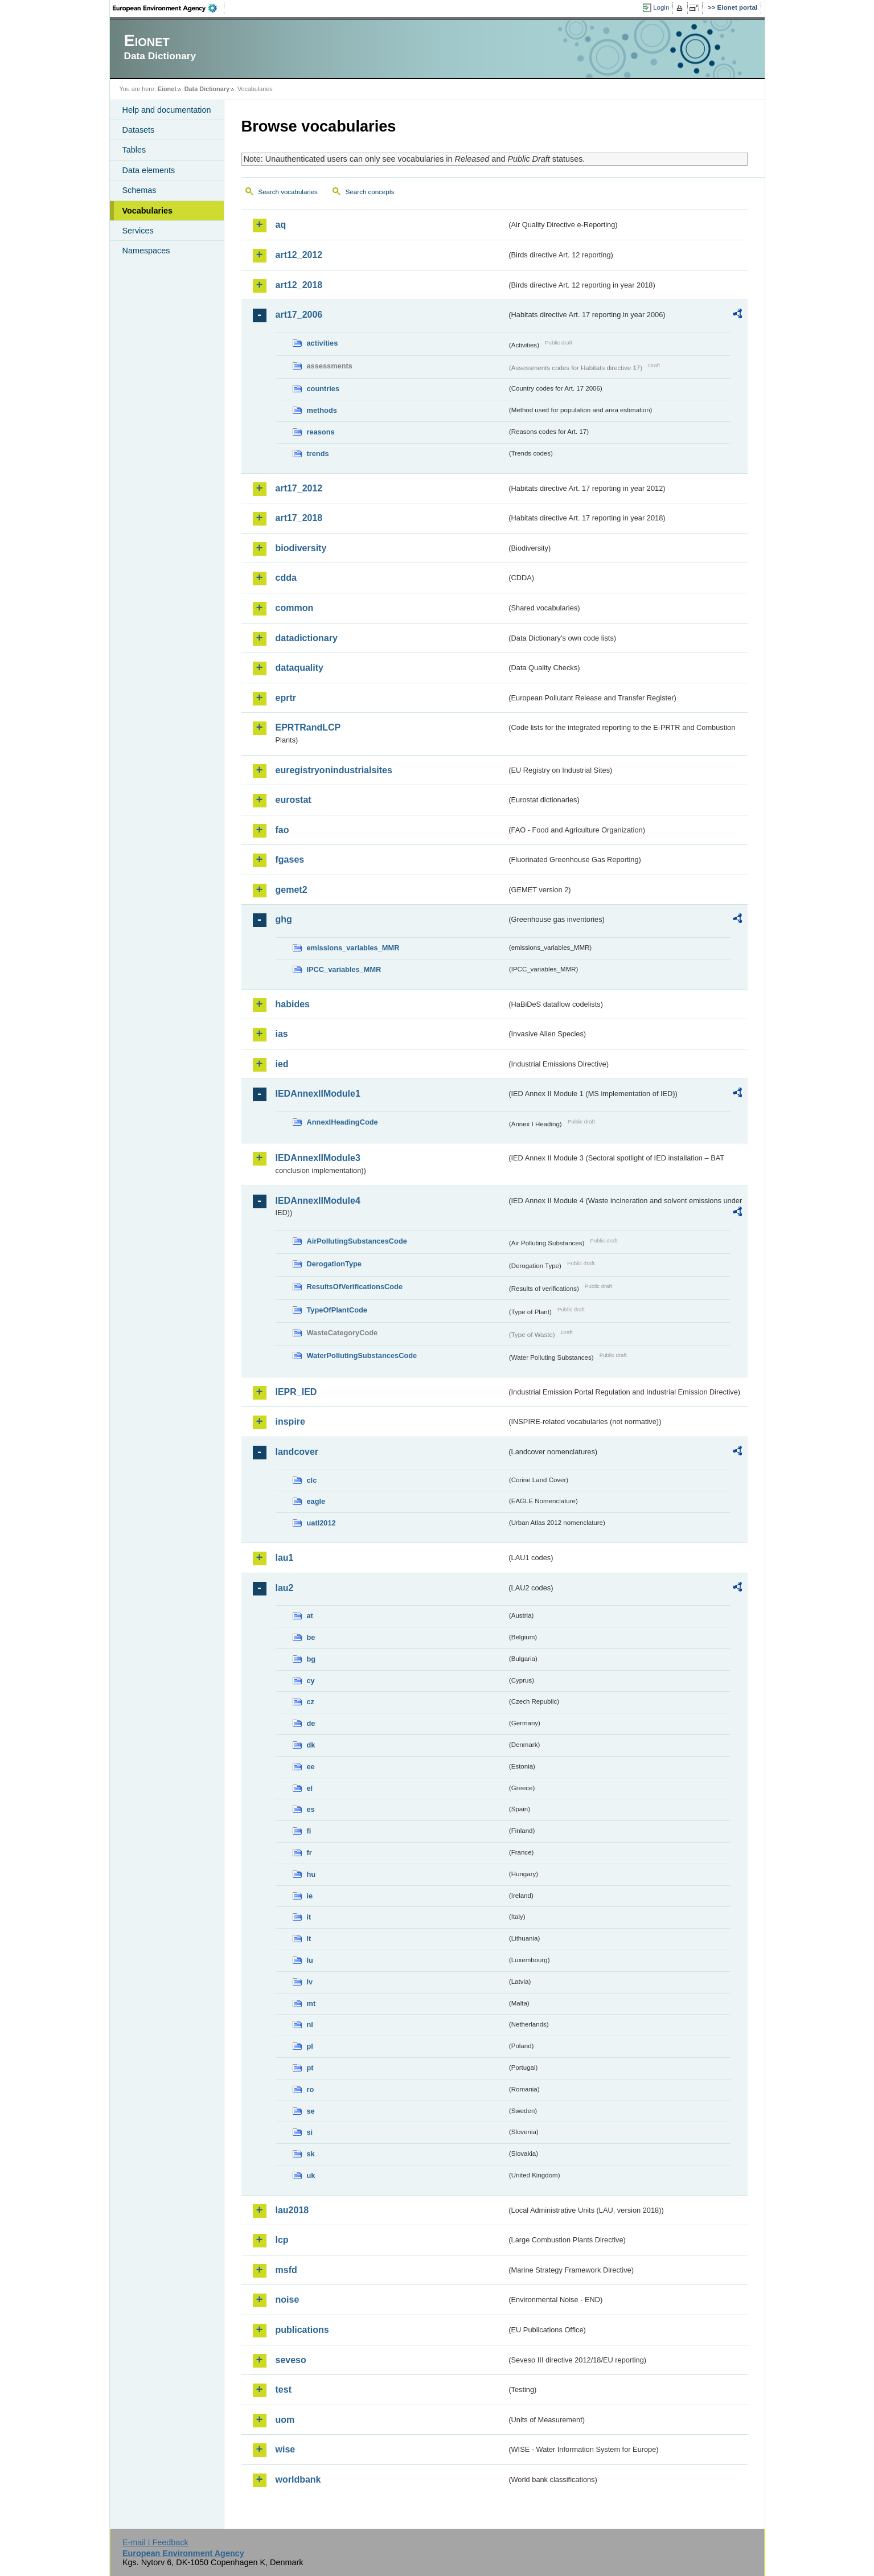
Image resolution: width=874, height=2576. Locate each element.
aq (281, 224)
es (311, 1809)
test (284, 2389)
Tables (134, 149)
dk (311, 1745)
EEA (168, 8)
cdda (286, 578)
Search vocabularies (288, 191)
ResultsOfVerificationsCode (355, 1286)
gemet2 (291, 890)
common (295, 608)
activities (322, 343)
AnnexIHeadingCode (342, 1122)
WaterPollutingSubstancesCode (362, 1355)
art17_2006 (299, 314)
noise (287, 2299)
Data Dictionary (206, 88)
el (310, 1788)
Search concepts (370, 191)
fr (309, 1852)
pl (310, 2046)
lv (310, 1982)
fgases (290, 859)
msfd (286, 2270)
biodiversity (301, 548)
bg (311, 1659)
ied (282, 1064)
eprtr (286, 698)
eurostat (293, 800)
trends (318, 453)
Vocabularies (147, 210)
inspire (290, 1421)
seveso (291, 2360)
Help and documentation (166, 109)
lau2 (285, 1588)
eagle (316, 1501)
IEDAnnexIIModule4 (318, 1200)
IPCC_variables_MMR (344, 969)
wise (286, 2449)
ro (310, 2089)
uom (285, 2420)
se (311, 2111)
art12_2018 (299, 285)
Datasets (138, 129)
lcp (282, 2240)
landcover (297, 1452)
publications (302, 2330)
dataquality (299, 667)
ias (282, 1034)
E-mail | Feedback (155, 2542)
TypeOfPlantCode (337, 1310)
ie (310, 1896)
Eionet (167, 88)
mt (311, 2003)
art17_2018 (299, 518)
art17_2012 (299, 488)
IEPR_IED (296, 1392)
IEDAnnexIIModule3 (318, 1158)
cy (311, 1680)
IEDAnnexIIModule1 (318, 1093)
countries (323, 388)
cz (311, 1701)
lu (310, 1960)
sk (311, 2154)
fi (309, 1831)
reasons (321, 432)
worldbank (298, 2479)
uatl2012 (321, 1523)
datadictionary (307, 638)
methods (322, 410)
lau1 (285, 1557)
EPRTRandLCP (308, 727)
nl (310, 2024)
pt (310, 2068)
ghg (284, 919)
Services (138, 230)
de (311, 1723)
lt (309, 1938)
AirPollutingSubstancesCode (357, 1241)
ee (311, 1766)
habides (293, 1004)
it (309, 1917)
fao (282, 830)
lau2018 (292, 2210)
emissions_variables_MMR (353, 948)
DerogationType (334, 1264)
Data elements (148, 170)
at (310, 1615)
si (310, 2132)
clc (312, 1480)
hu (311, 1874)
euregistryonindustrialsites (334, 770)
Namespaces (146, 250)
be (311, 1637)
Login (661, 7)
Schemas (139, 190)
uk (311, 2175)
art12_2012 (299, 255)
